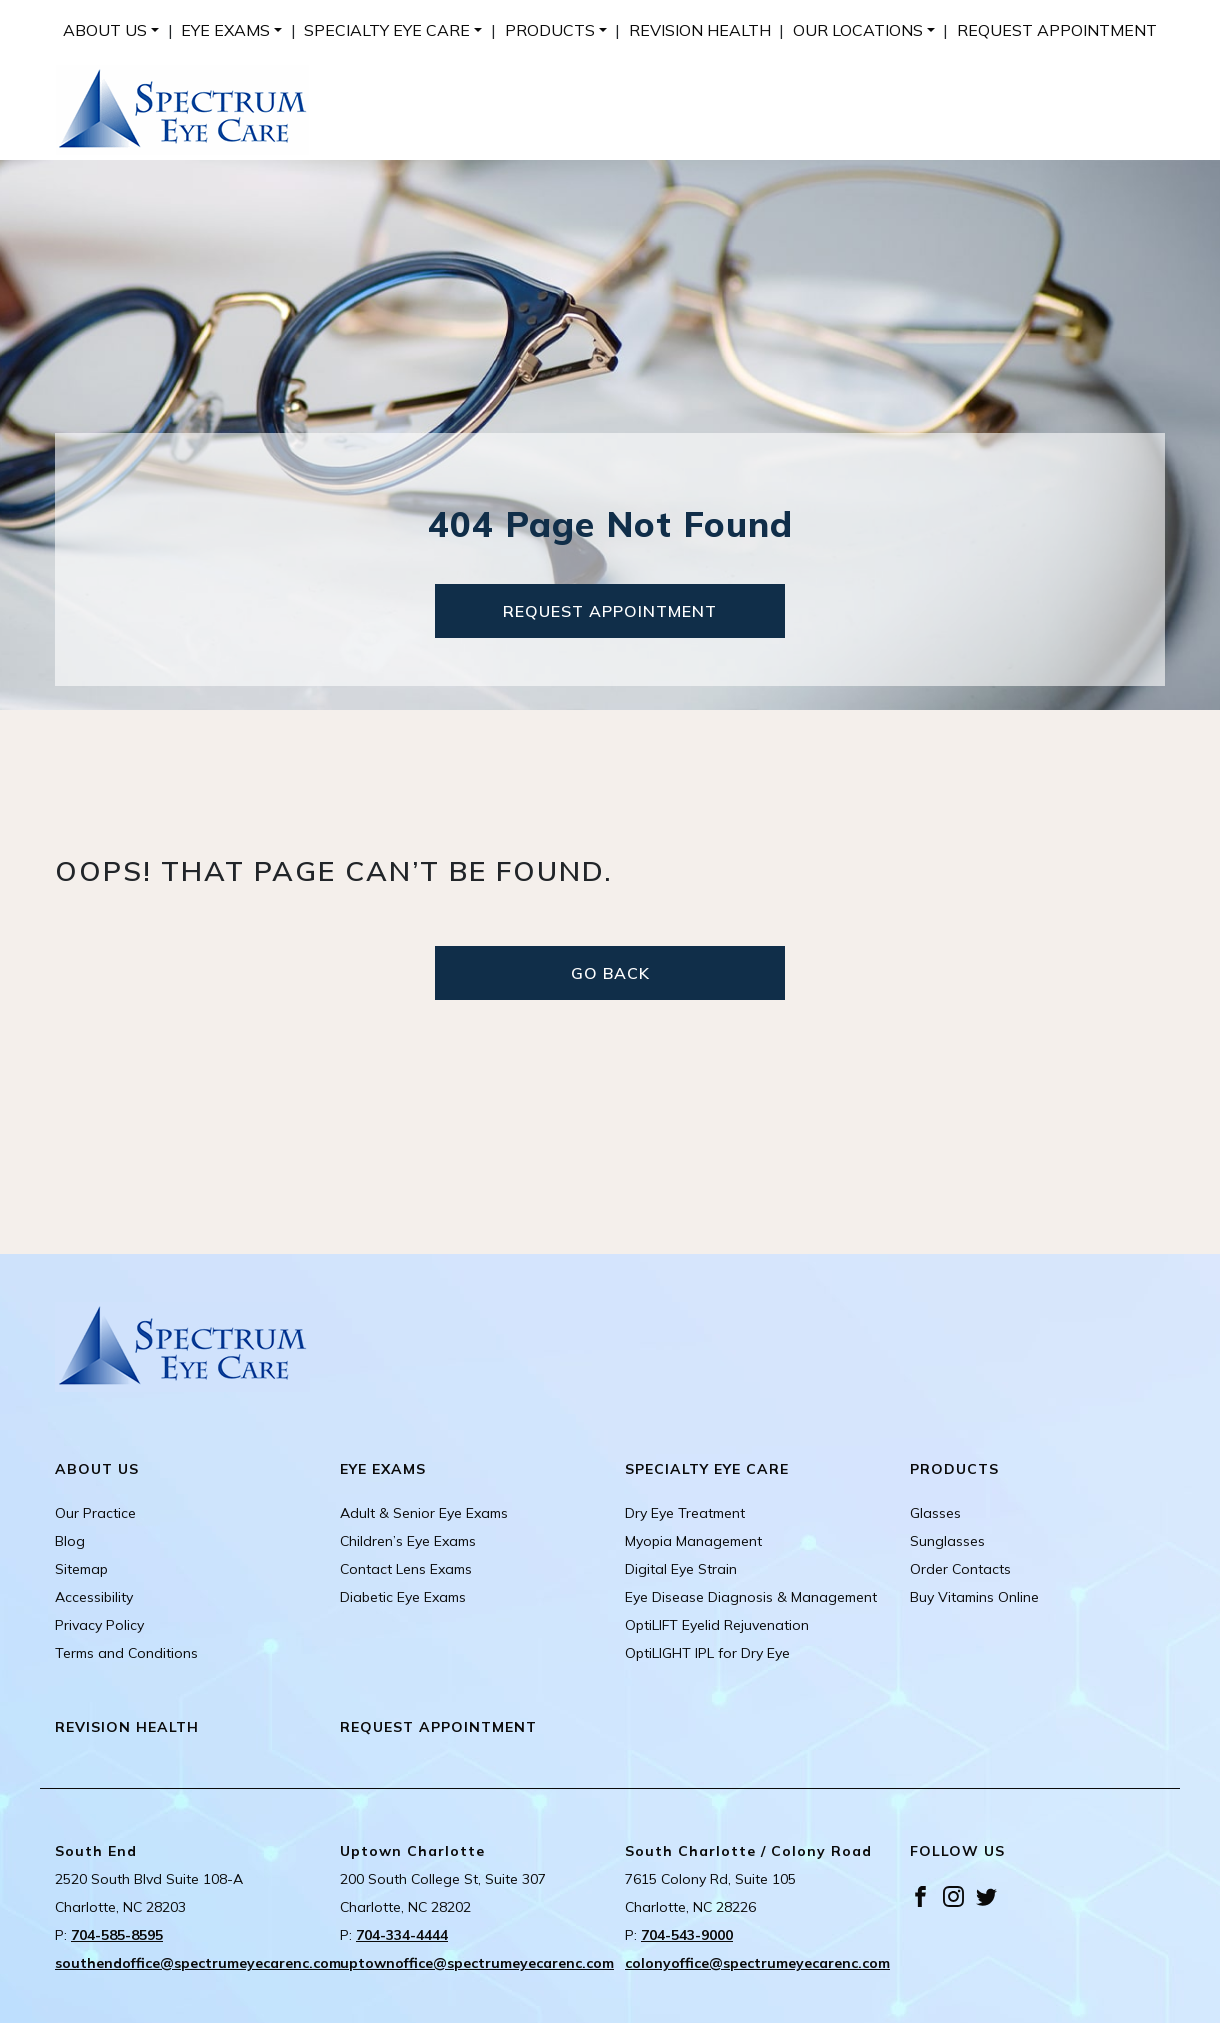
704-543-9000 (687, 1935)
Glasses (935, 1513)
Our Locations (858, 30)
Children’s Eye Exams (408, 1541)
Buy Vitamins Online (974, 1597)
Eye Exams (225, 30)
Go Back (610, 973)
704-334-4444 (402, 1935)
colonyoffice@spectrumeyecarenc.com (757, 1963)
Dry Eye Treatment (685, 1513)
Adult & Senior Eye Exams (424, 1513)
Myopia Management (693, 1541)
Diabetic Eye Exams (403, 1597)
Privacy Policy (99, 1625)
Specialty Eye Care (387, 30)
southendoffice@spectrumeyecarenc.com (198, 1963)
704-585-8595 (117, 1935)
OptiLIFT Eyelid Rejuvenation (717, 1625)
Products (550, 30)
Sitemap (81, 1569)
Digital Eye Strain (681, 1569)
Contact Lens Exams (406, 1569)
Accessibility (94, 1597)
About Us (105, 30)
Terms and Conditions (126, 1653)
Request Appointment (1057, 30)
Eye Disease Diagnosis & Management (751, 1597)
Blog (70, 1541)
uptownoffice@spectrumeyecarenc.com (477, 1963)
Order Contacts (960, 1569)
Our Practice (95, 1513)
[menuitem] (111, 30)
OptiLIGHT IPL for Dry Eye (707, 1653)
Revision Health (700, 30)
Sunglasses (947, 1541)
